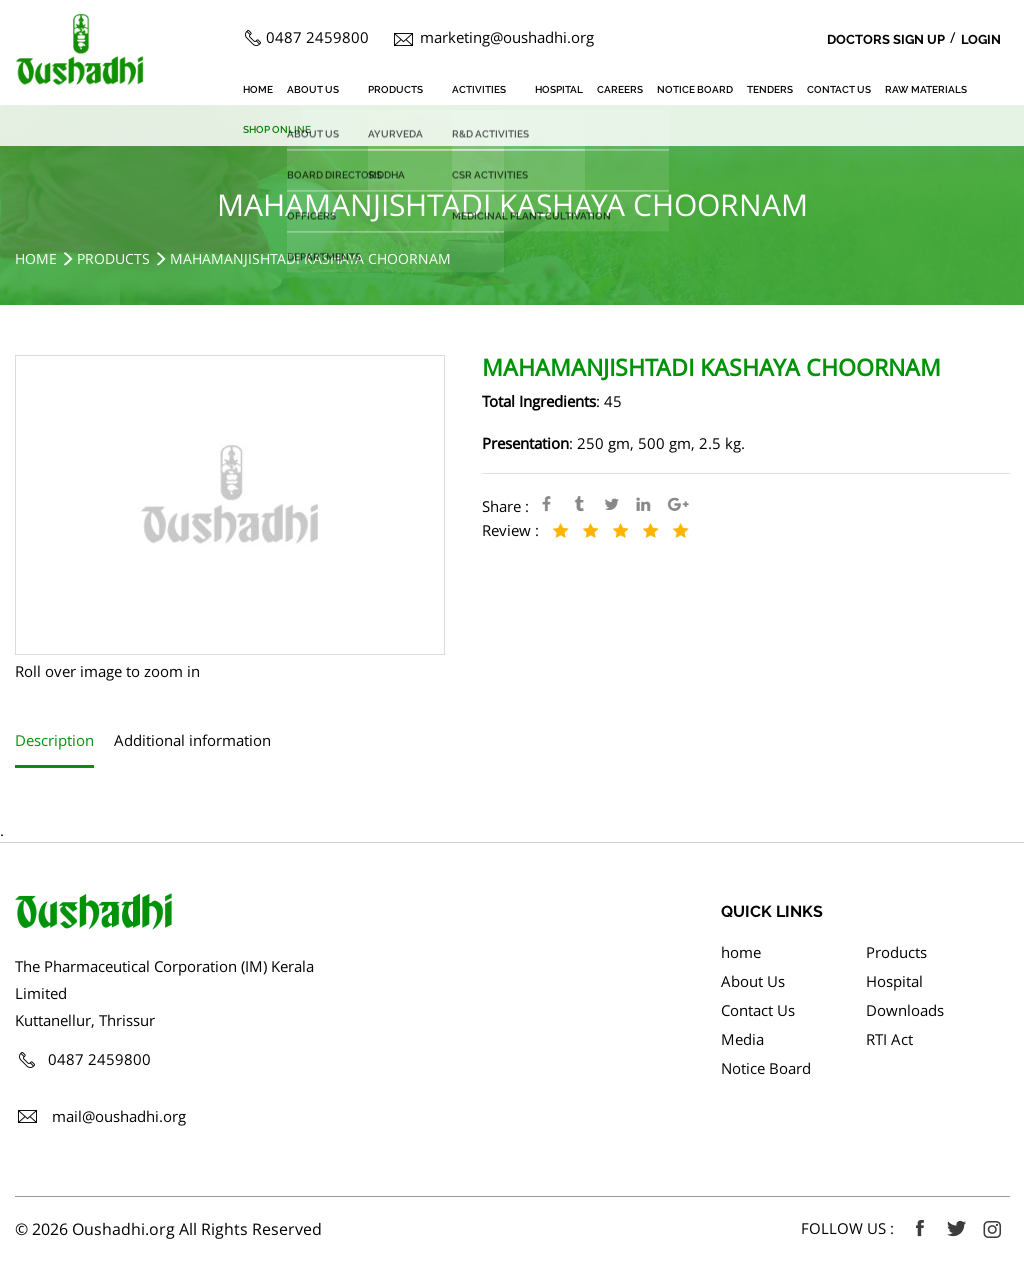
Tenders (770, 89)
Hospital (559, 89)
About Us (313, 89)
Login (981, 39)
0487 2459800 (317, 37)
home (258, 89)
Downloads (905, 1010)
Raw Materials (926, 89)
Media (742, 1039)
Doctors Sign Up (886, 39)
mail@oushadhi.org (119, 1116)
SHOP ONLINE (277, 129)
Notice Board (695, 89)
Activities (479, 89)
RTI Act (889, 1039)
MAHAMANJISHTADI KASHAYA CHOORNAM (310, 258)
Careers (620, 89)
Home (36, 258)
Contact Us (839, 89)
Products (395, 89)
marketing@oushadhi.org (507, 37)
